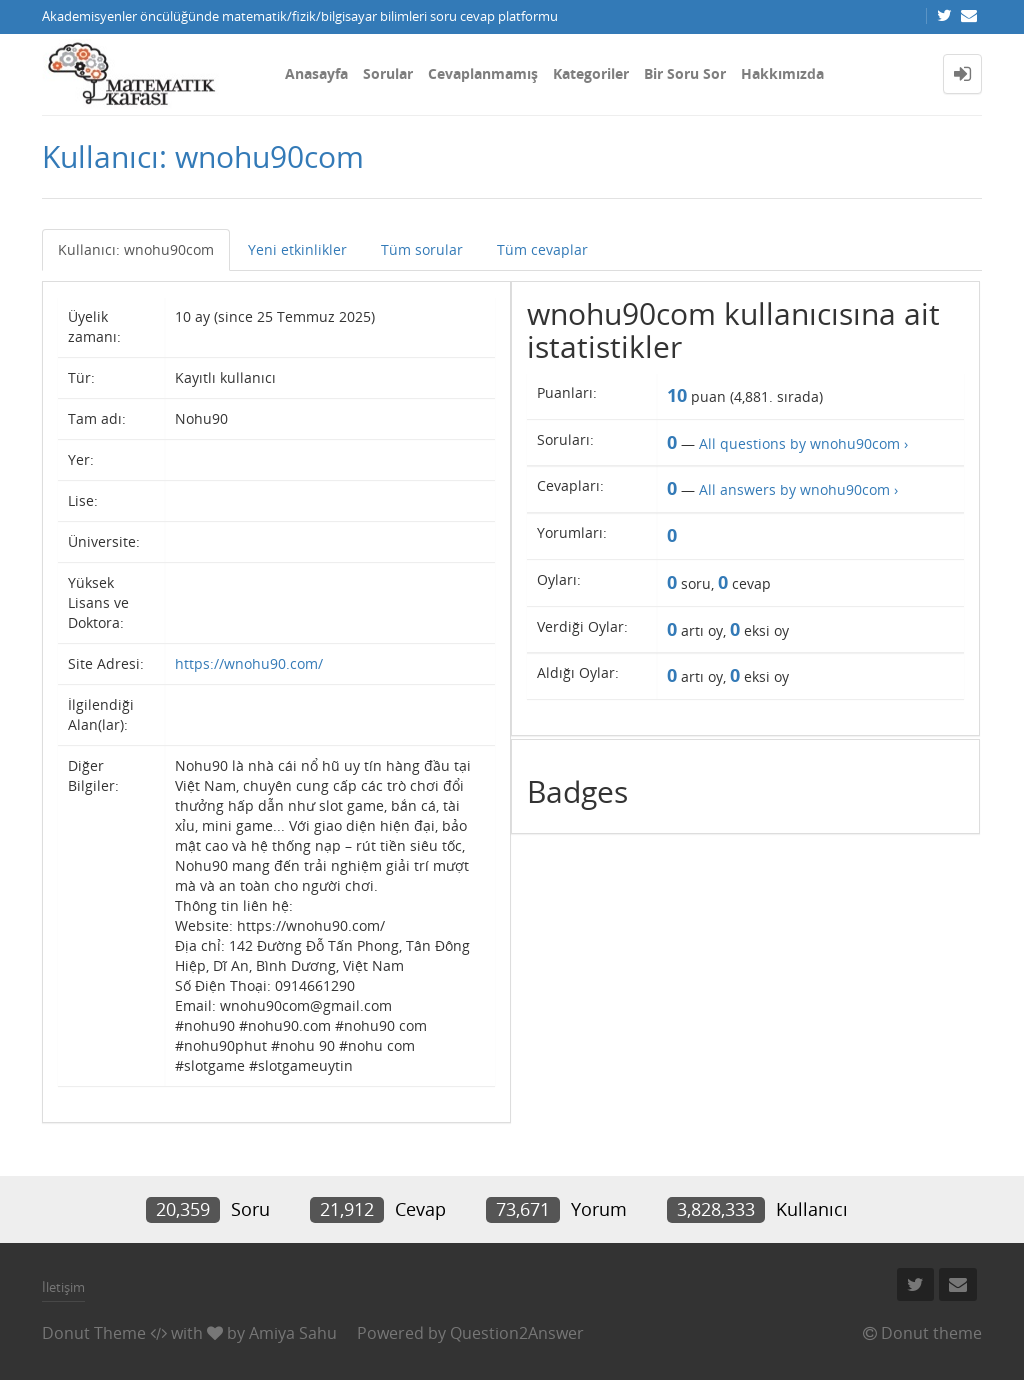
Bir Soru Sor (685, 73)
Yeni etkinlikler (297, 249)
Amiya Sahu (293, 1333)
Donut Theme (94, 1333)
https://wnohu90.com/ (249, 663)
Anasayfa (316, 73)
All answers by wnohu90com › (798, 489)
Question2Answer (517, 1333)
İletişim (63, 1287)
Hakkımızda (782, 73)
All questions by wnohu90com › (803, 443)
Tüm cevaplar (542, 249)
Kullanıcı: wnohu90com (136, 249)
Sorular (388, 73)
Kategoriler (591, 73)
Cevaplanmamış (483, 73)
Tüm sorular (422, 249)
